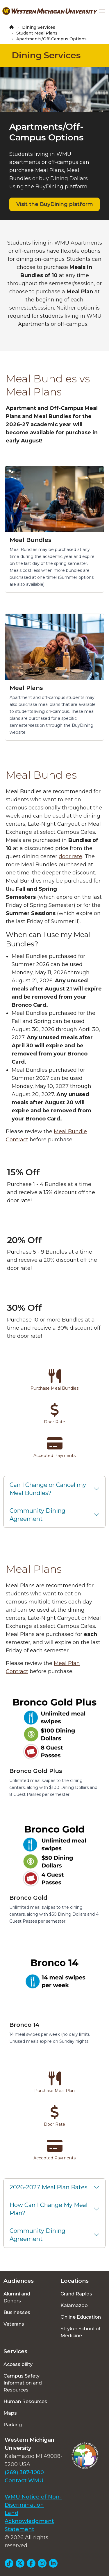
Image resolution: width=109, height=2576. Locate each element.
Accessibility (18, 2364)
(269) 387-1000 (24, 2472)
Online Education (80, 2317)
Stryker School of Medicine (80, 2332)
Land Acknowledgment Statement (29, 2521)
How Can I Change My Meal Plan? (48, 2209)
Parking (12, 2424)
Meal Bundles (30, 539)
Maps (10, 2413)
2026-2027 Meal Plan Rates (48, 2187)
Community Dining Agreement (37, 1514)
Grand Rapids (76, 2294)
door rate (70, 856)
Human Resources (25, 2401)
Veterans (13, 2324)
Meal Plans (26, 687)
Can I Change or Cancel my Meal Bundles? (48, 1488)
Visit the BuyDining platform (54, 204)
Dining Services (38, 27)
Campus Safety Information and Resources (22, 2383)
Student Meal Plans (37, 33)
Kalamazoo (74, 2305)
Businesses (16, 2312)
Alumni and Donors (16, 2297)
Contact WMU (24, 2480)
